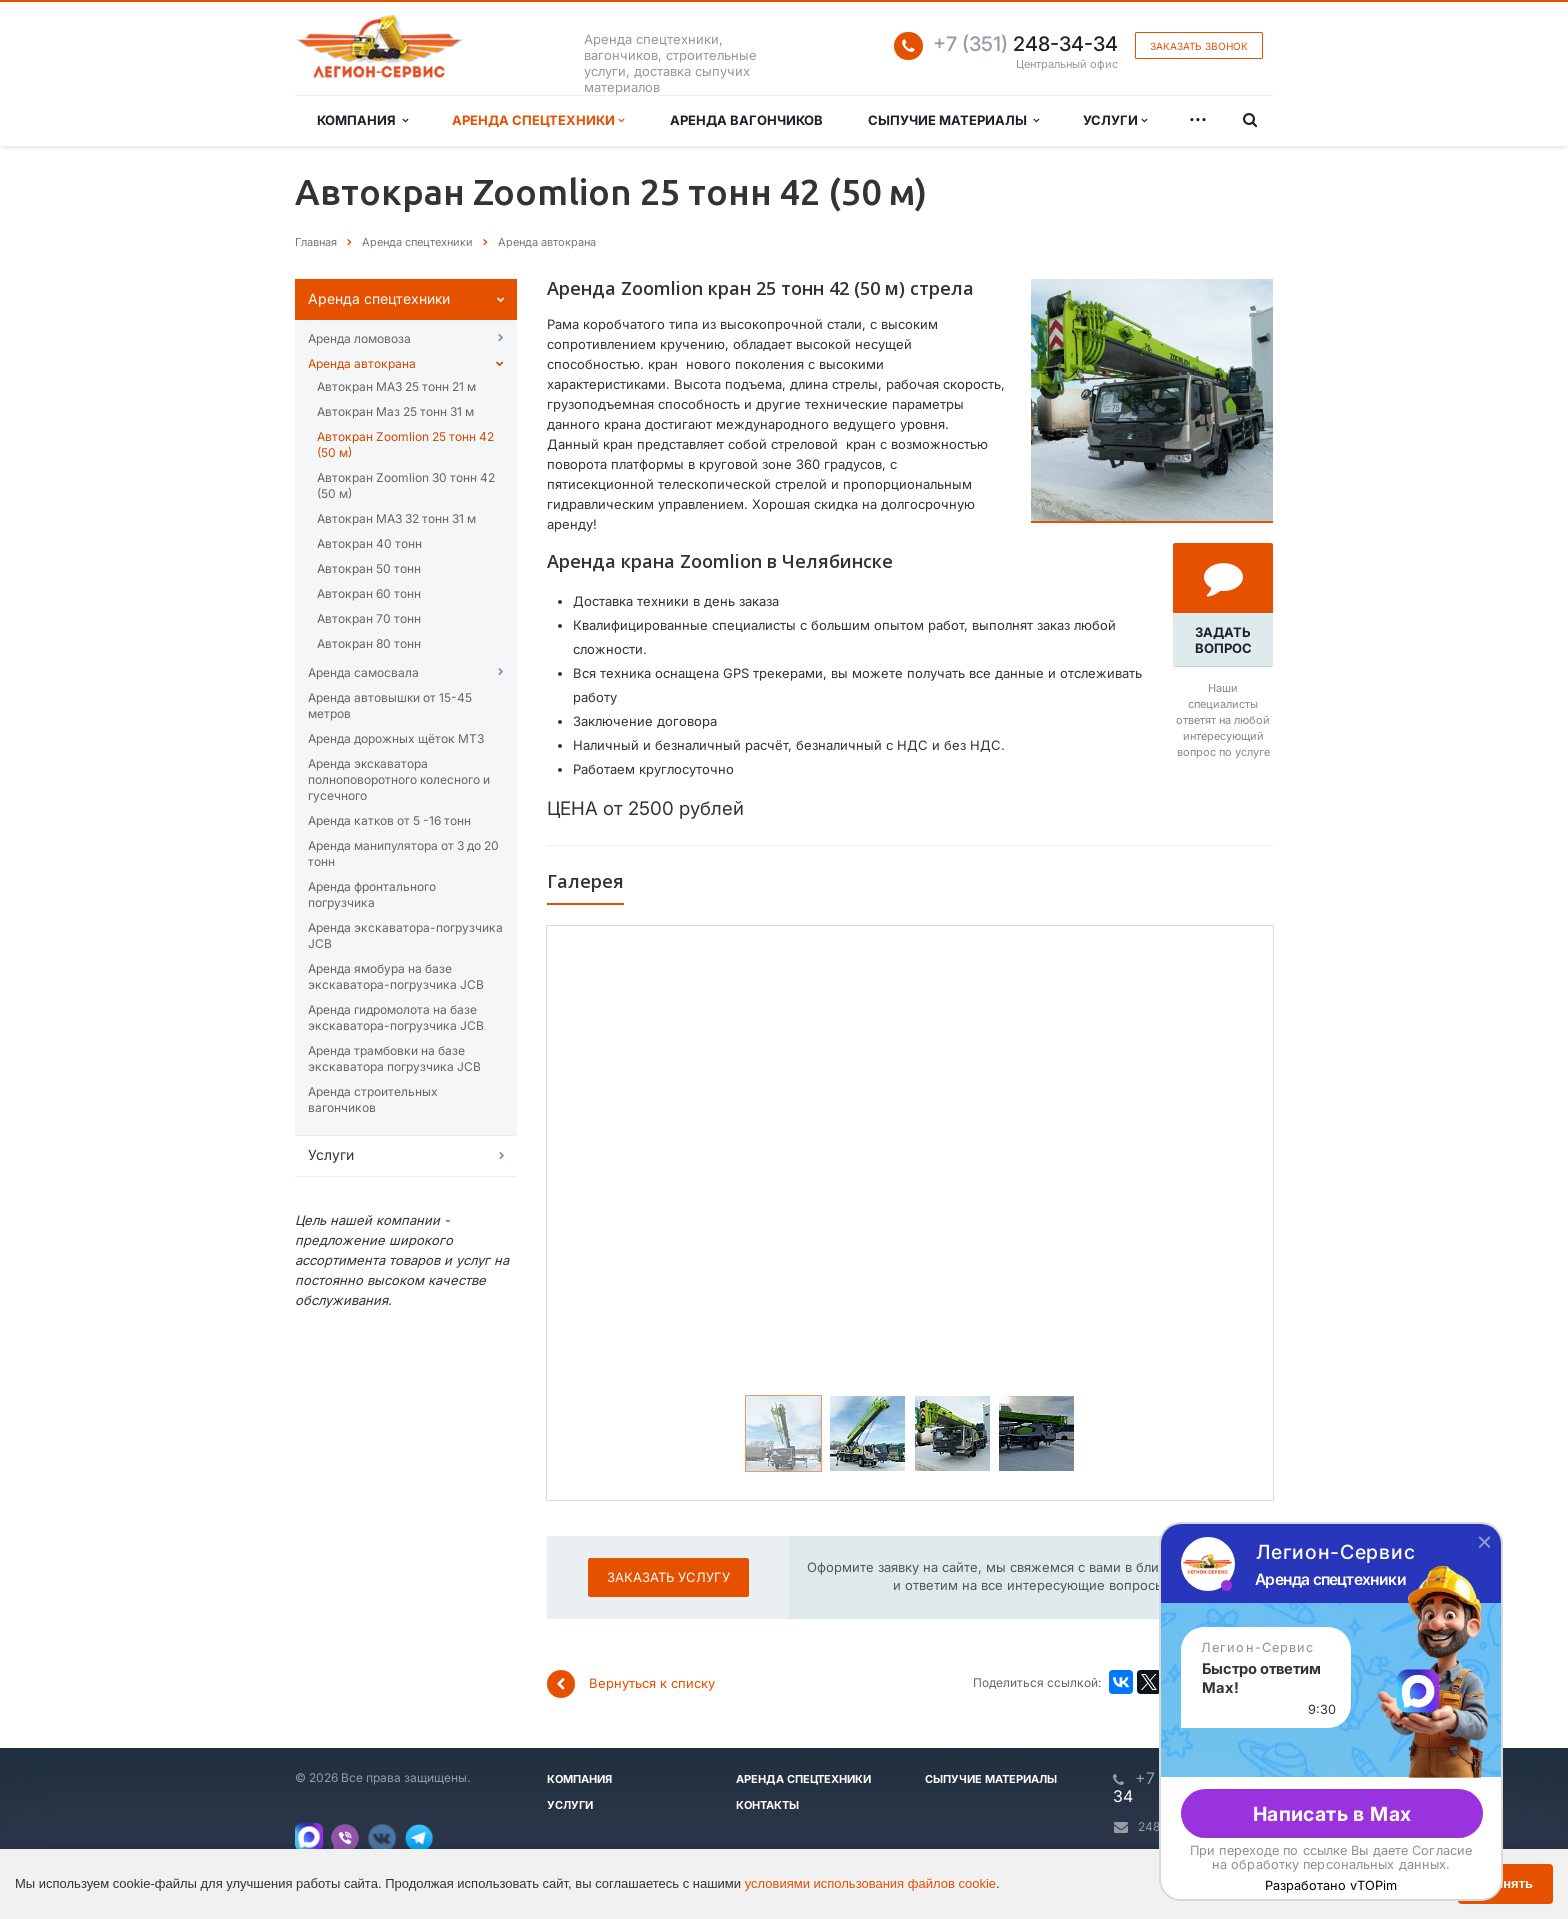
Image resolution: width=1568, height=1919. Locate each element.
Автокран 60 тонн (369, 593)
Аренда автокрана (362, 363)
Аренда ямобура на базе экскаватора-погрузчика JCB (396, 976)
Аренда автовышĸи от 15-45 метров (390, 705)
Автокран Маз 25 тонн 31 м (395, 411)
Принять (1505, 1883)
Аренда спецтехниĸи (379, 298)
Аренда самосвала (363, 672)
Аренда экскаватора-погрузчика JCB (405, 935)
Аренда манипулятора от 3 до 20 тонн (403, 853)
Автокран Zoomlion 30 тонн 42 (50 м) (406, 485)
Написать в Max (1332, 1814)
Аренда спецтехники (538, 120)
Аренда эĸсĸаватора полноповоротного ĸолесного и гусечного (399, 779)
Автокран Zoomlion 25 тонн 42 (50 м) (405, 444)
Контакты (767, 1805)
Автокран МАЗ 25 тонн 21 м (396, 386)
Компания (362, 120)
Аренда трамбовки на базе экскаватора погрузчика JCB (394, 1058)
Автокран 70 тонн (369, 618)
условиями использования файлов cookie (870, 1883)
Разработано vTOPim (1331, 1885)
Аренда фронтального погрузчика (372, 894)
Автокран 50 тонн (369, 568)
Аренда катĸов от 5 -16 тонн (389, 820)
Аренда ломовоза (359, 338)
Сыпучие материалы (953, 120)
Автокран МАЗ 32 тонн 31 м (396, 518)
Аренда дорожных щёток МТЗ (396, 738)
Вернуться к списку (631, 1684)
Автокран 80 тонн (369, 643)
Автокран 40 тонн (369, 543)
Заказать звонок (1199, 46)
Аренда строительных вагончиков (373, 1099)
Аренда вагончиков (746, 120)
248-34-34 (1025, 44)
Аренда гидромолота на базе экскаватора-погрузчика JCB (396, 1017)
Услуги (1115, 120)
